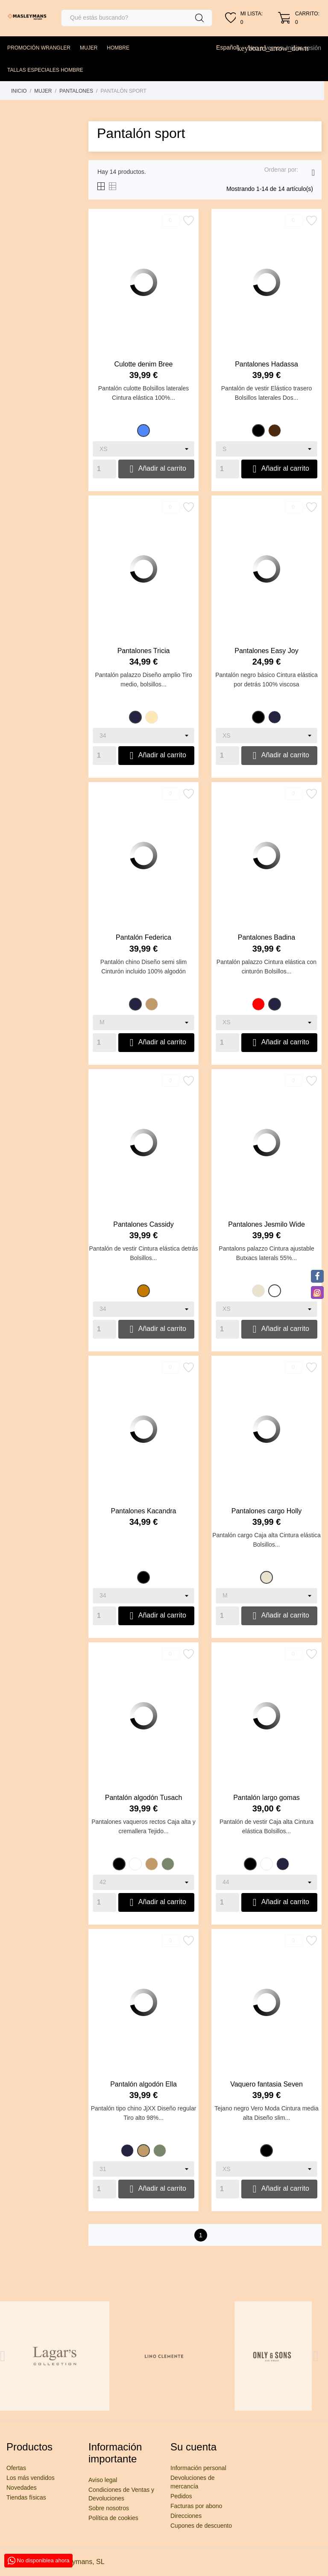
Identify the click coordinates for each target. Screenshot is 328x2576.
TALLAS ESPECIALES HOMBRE (45, 70)
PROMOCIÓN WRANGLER (38, 48)
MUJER (88, 48)
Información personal (198, 2468)
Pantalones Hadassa (266, 364)
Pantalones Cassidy (143, 1224)
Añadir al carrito (156, 469)
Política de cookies (113, 2517)
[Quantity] (104, 469)
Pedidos (181, 2496)
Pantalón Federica (143, 937)
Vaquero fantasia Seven (266, 2084)
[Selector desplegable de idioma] (230, 47)
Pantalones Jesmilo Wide (266, 1224)
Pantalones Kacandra (143, 1511)
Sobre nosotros (108, 2508)
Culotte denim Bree (143, 364)
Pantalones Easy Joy (266, 650)
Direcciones (186, 2515)
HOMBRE (118, 48)
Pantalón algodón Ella (143, 2084)
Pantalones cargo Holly (266, 1511)
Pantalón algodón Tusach (143, 1797)
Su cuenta (193, 2447)
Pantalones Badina (266, 937)
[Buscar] (136, 17)
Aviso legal (102, 2479)
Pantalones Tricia (143, 650)
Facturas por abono (196, 2506)
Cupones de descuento (201, 2525)
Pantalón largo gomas (266, 1797)
